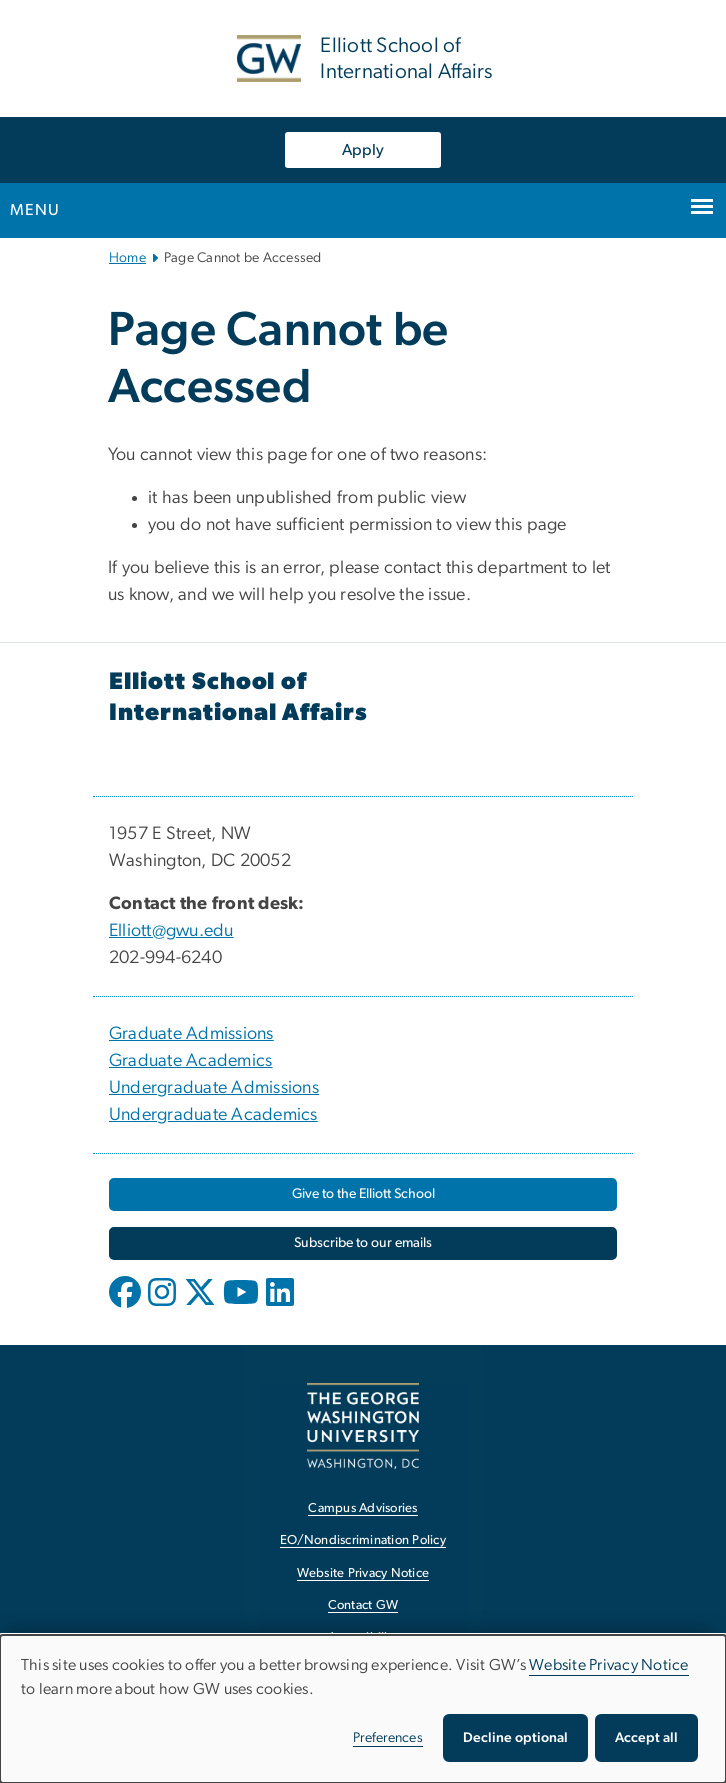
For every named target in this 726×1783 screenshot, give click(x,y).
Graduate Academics (191, 1061)
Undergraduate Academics (213, 1115)
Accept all (646, 1738)
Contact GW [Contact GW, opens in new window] (363, 1605)
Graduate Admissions (191, 1034)
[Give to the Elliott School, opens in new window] (363, 1194)
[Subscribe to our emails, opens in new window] (363, 1243)
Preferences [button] (388, 1738)
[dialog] (363, 1709)
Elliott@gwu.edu (171, 931)
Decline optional (515, 1738)
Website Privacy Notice (609, 1665)
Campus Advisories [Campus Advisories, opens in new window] (362, 1508)
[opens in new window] (127, 1307)
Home (127, 258)
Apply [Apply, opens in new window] (363, 150)
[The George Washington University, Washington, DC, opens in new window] (363, 1425)
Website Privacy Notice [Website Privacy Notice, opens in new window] (363, 1573)
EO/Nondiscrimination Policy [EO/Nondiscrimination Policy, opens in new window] (363, 1540)
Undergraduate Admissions (214, 1088)
